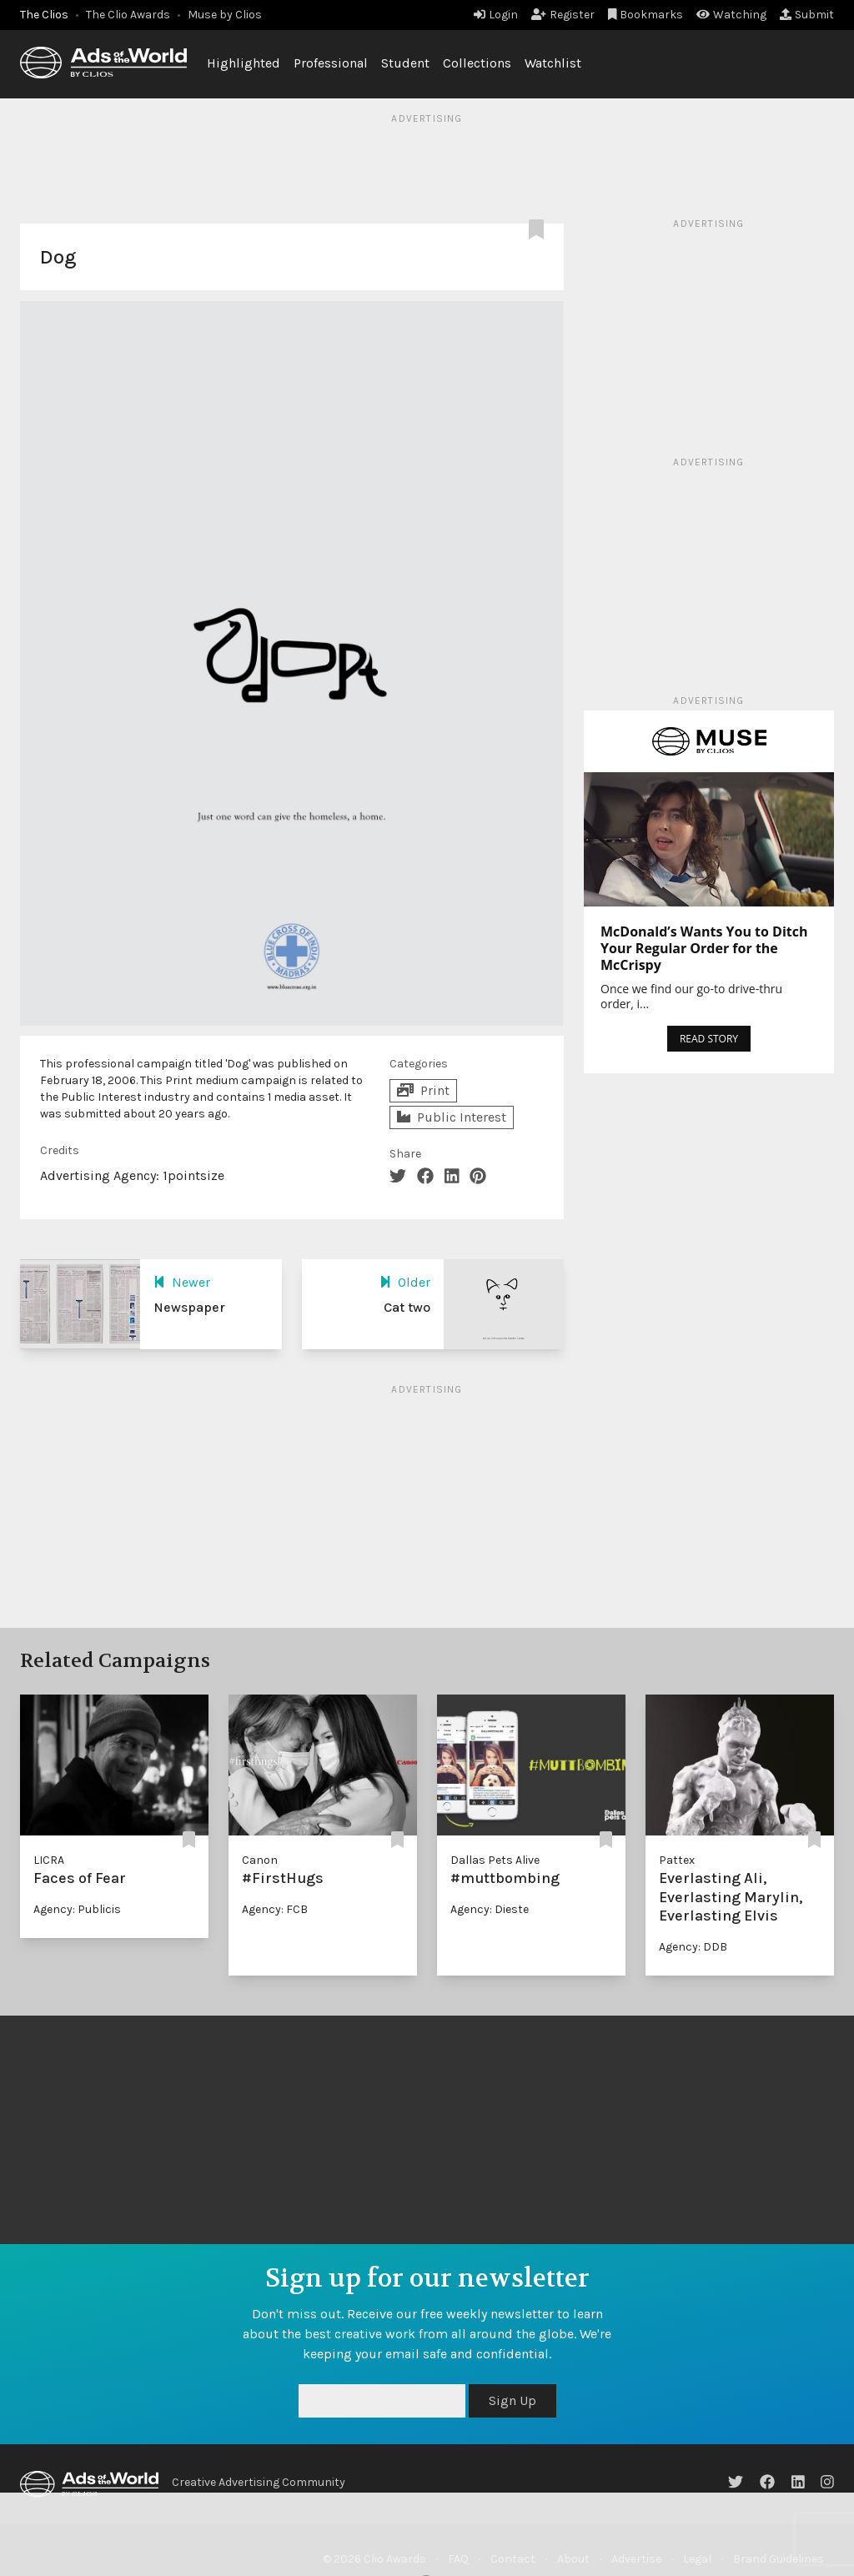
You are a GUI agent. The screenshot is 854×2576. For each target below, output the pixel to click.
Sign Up (512, 2400)
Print (423, 1090)
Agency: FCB (275, 1909)
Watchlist (553, 63)
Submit (807, 15)
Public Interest (451, 1117)
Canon (260, 1860)
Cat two (407, 1307)
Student (405, 63)
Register (563, 15)
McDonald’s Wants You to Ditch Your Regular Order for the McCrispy (704, 948)
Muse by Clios (225, 15)
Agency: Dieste (489, 1909)
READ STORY (709, 1039)
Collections (477, 63)
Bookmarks (646, 15)
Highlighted (243, 63)
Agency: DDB (693, 1947)
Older (404, 1282)
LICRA (48, 1860)
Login (496, 15)
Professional (331, 63)
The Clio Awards (128, 15)
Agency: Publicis (77, 1909)
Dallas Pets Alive (495, 1860)
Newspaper (189, 1307)
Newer (181, 1282)
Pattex (677, 1860)
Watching (731, 15)
